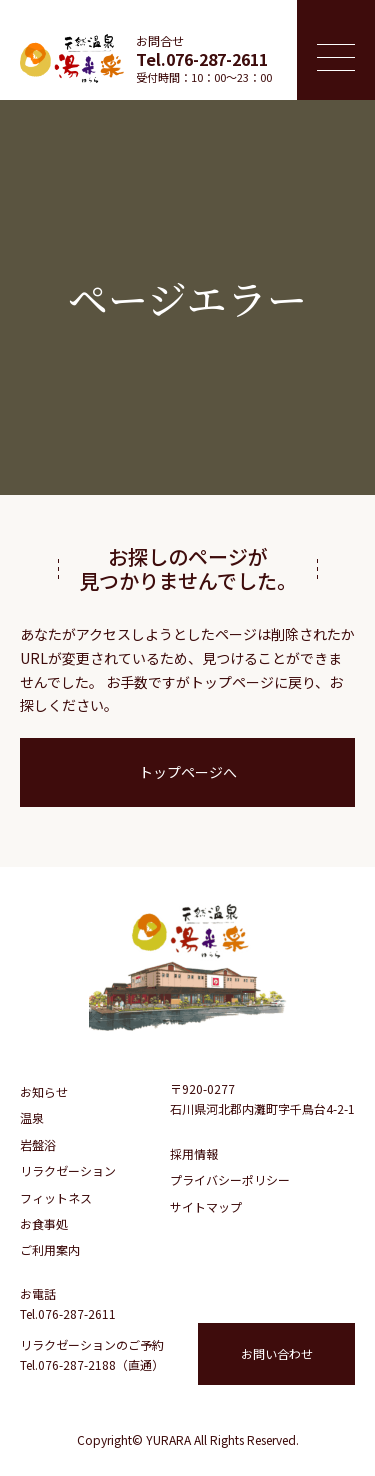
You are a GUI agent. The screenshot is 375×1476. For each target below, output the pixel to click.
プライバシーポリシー (230, 1179)
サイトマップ (206, 1206)
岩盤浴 (38, 1144)
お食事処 (44, 1223)
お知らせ (44, 1091)
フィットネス (56, 1197)
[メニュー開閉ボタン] (336, 50)
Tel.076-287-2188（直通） (92, 1364)
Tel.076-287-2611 (202, 59)
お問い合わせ (277, 1353)
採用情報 (194, 1153)
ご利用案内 (50, 1249)
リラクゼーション (68, 1170)
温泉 (32, 1117)
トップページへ (188, 772)
